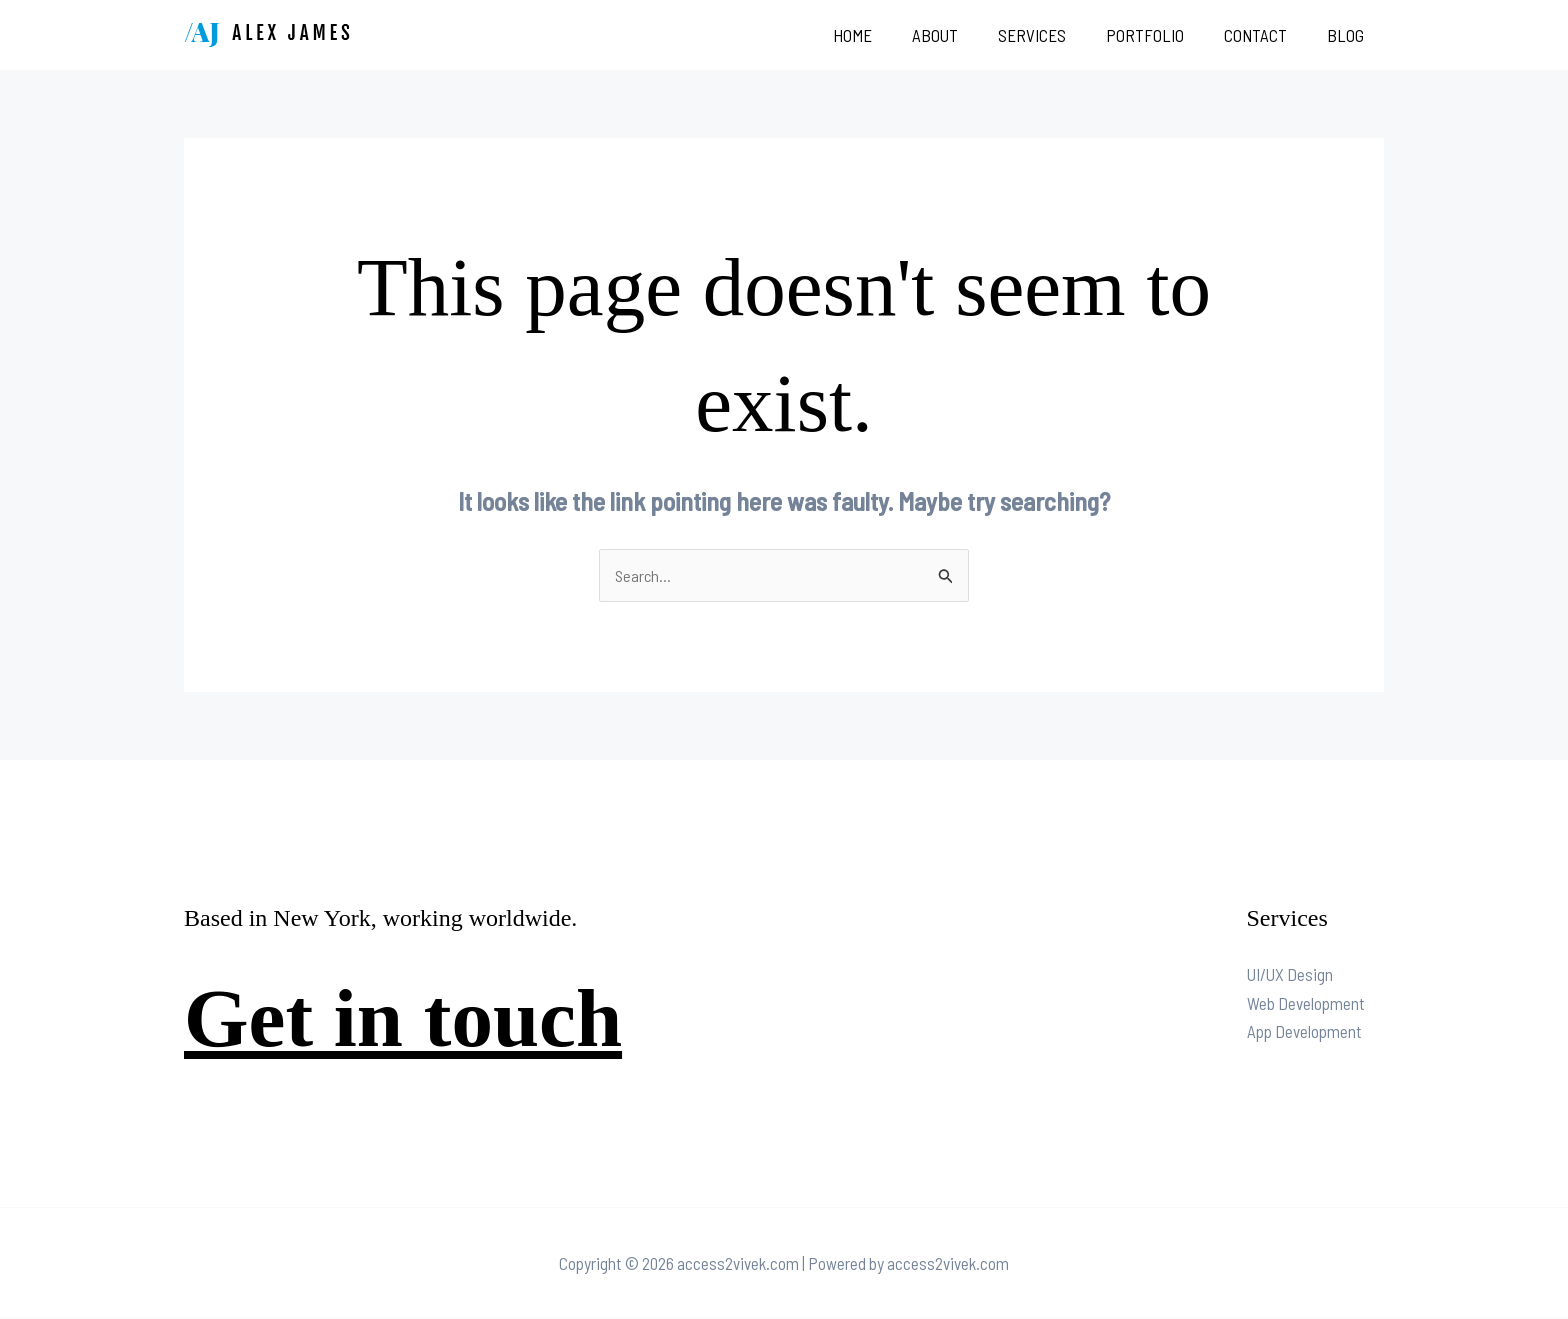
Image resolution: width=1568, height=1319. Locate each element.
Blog (1348, 35)
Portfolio (1160, 35)
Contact (1264, 35)
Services (1053, 35)
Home (885, 35)
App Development (1304, 1032)
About (962, 35)
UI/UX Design (1290, 976)
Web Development (1306, 1004)
